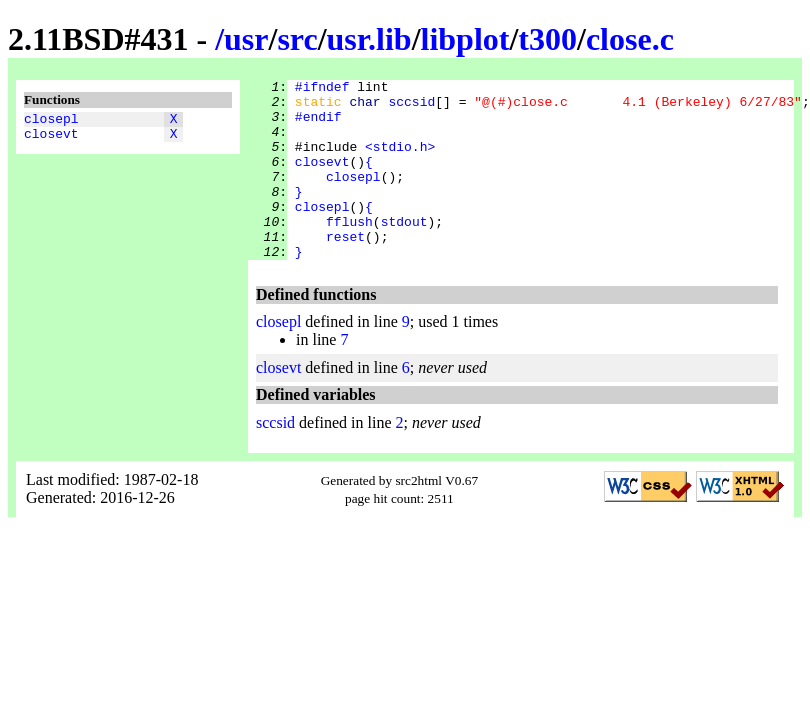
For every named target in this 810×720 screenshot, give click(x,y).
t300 (547, 39)
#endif (318, 125)
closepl (51, 121)
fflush (349, 251)
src (297, 39)
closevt (51, 139)
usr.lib (369, 39)
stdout (404, 251)
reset (345, 269)
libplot (465, 39)
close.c (630, 39)
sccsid (411, 107)
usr (246, 39)
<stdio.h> (400, 161)
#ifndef (322, 89)
